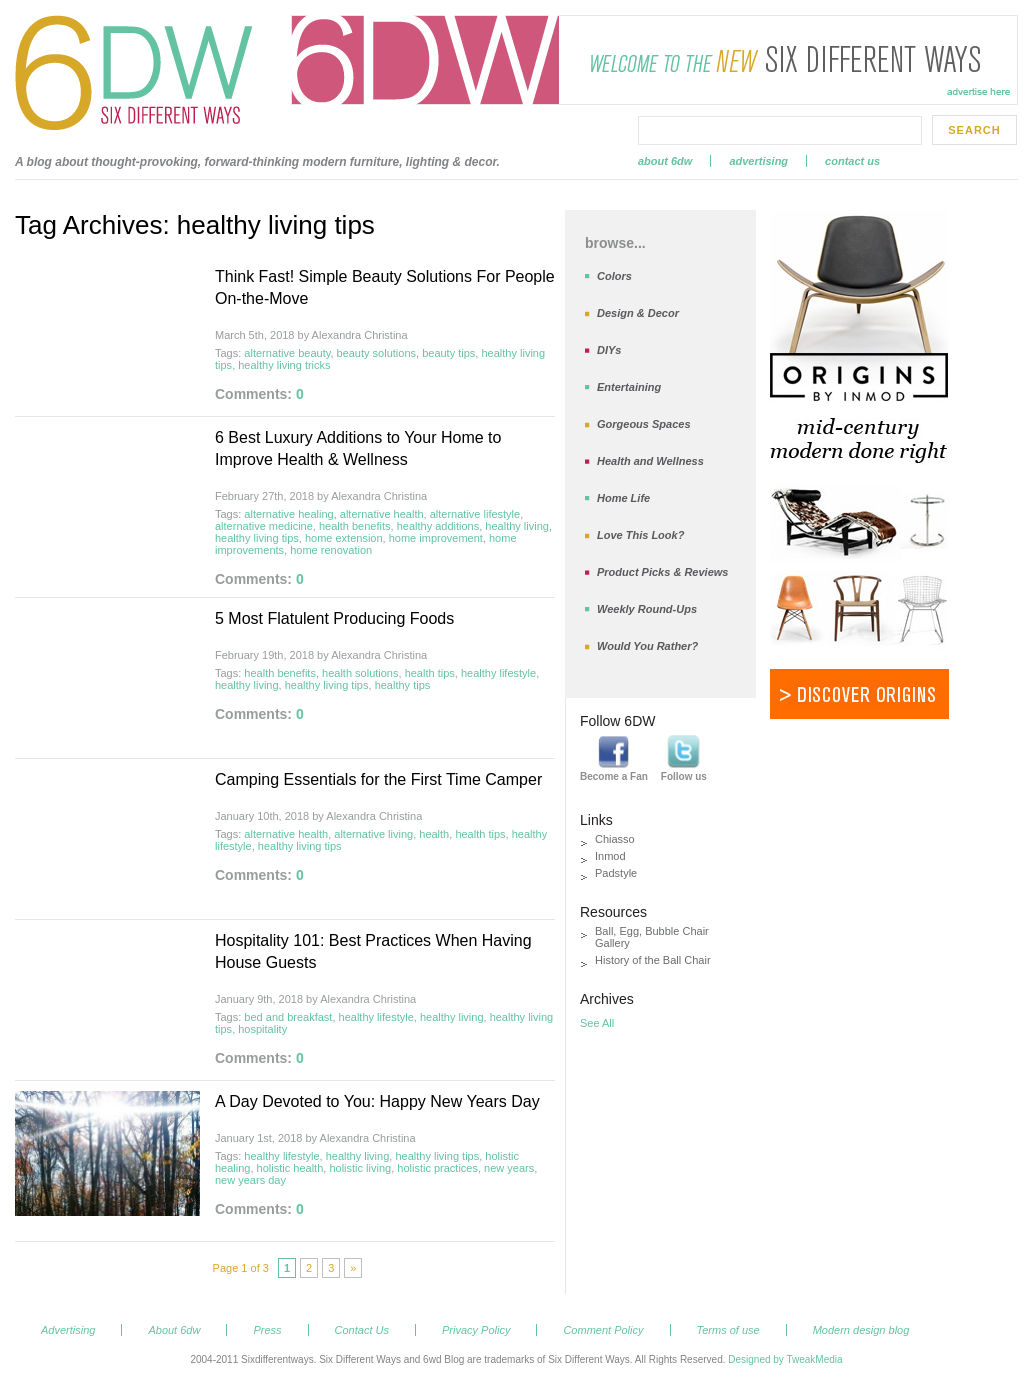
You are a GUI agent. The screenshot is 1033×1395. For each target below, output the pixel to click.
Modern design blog (861, 1330)
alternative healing (288, 514)
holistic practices (437, 1168)
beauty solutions (377, 353)
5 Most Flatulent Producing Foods (334, 618)
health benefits (355, 526)
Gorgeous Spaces (644, 424)
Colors (614, 276)
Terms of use (728, 1330)
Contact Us (852, 161)
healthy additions (438, 526)
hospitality (262, 1029)
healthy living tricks (284, 365)
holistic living (360, 1168)
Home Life (623, 498)
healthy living (517, 526)
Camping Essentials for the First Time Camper (378, 779)
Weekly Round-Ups (647, 609)
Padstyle (616, 873)
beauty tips (448, 353)
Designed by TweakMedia (785, 1359)
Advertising (758, 161)
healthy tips (403, 685)
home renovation (331, 550)
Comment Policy (603, 1330)
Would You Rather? (647, 646)
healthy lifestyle (498, 673)
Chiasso (615, 839)
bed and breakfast (288, 1017)
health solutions (360, 673)
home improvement (436, 538)
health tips (430, 673)
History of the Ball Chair (653, 960)
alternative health (382, 514)
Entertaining (629, 387)
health (434, 834)
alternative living (373, 834)
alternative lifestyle (475, 514)
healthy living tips (257, 538)
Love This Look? (640, 535)
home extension (344, 538)
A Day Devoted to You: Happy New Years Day (377, 1101)
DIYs (609, 350)
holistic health (290, 1168)
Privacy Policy (476, 1330)
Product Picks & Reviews (662, 572)
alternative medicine (264, 526)
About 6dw (665, 161)
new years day (250, 1180)
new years (509, 1168)
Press (267, 1330)
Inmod (610, 856)
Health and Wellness (650, 461)
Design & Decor (638, 313)
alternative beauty (287, 353)
